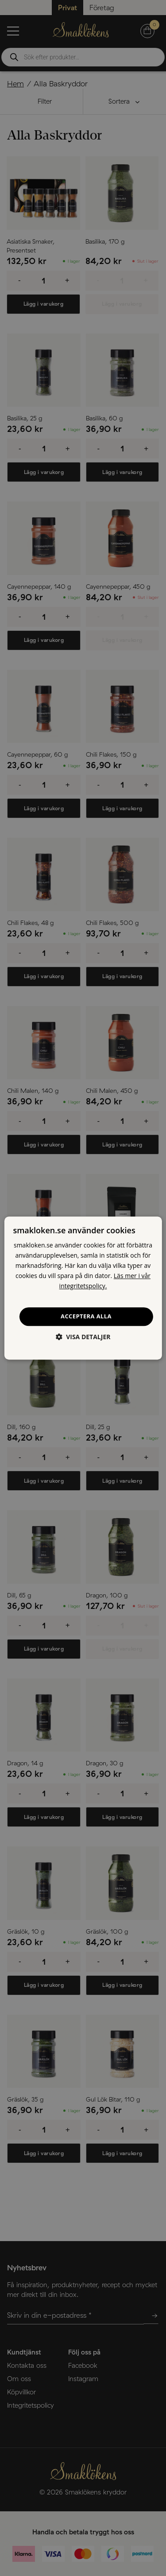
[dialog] (83, 1288)
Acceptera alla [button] (86, 1317)
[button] (83, 1337)
